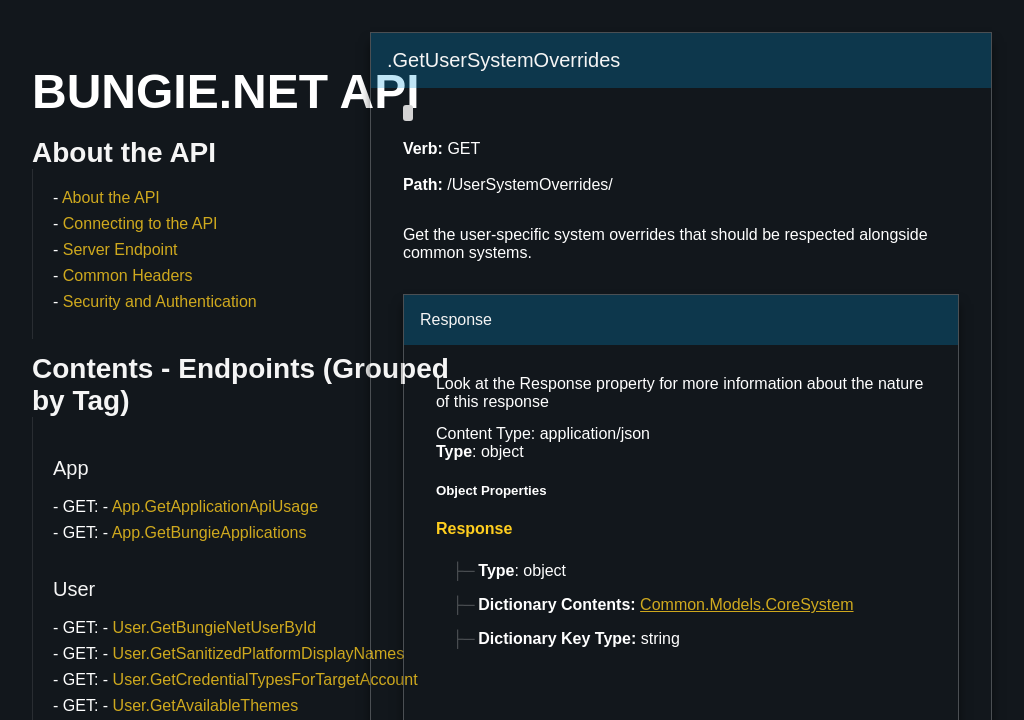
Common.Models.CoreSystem (746, 604)
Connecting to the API (140, 223)
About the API (111, 197)
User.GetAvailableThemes (206, 705)
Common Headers (128, 275)
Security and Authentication (160, 301)
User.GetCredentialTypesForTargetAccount (265, 679)
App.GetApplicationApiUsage (215, 506)
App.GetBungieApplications (209, 532)
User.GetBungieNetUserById (215, 627)
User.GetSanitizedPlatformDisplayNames (259, 653)
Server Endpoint (120, 249)
